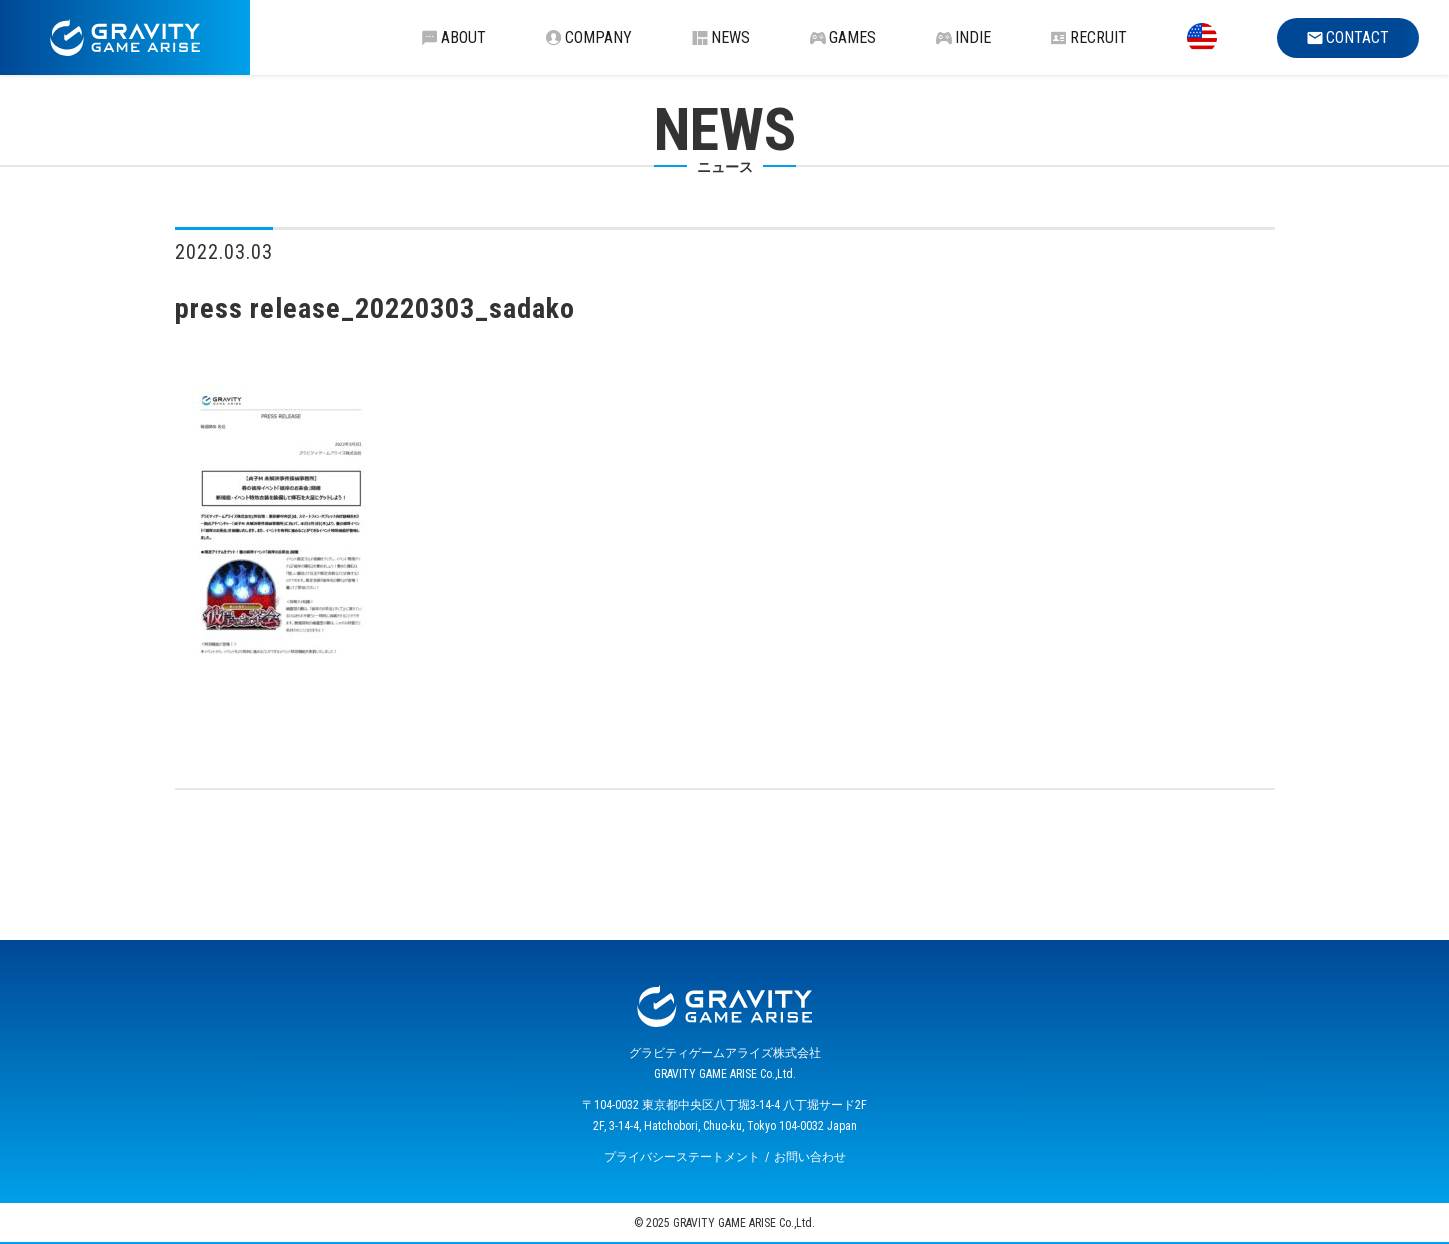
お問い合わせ (810, 1157)
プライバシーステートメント (682, 1157)
